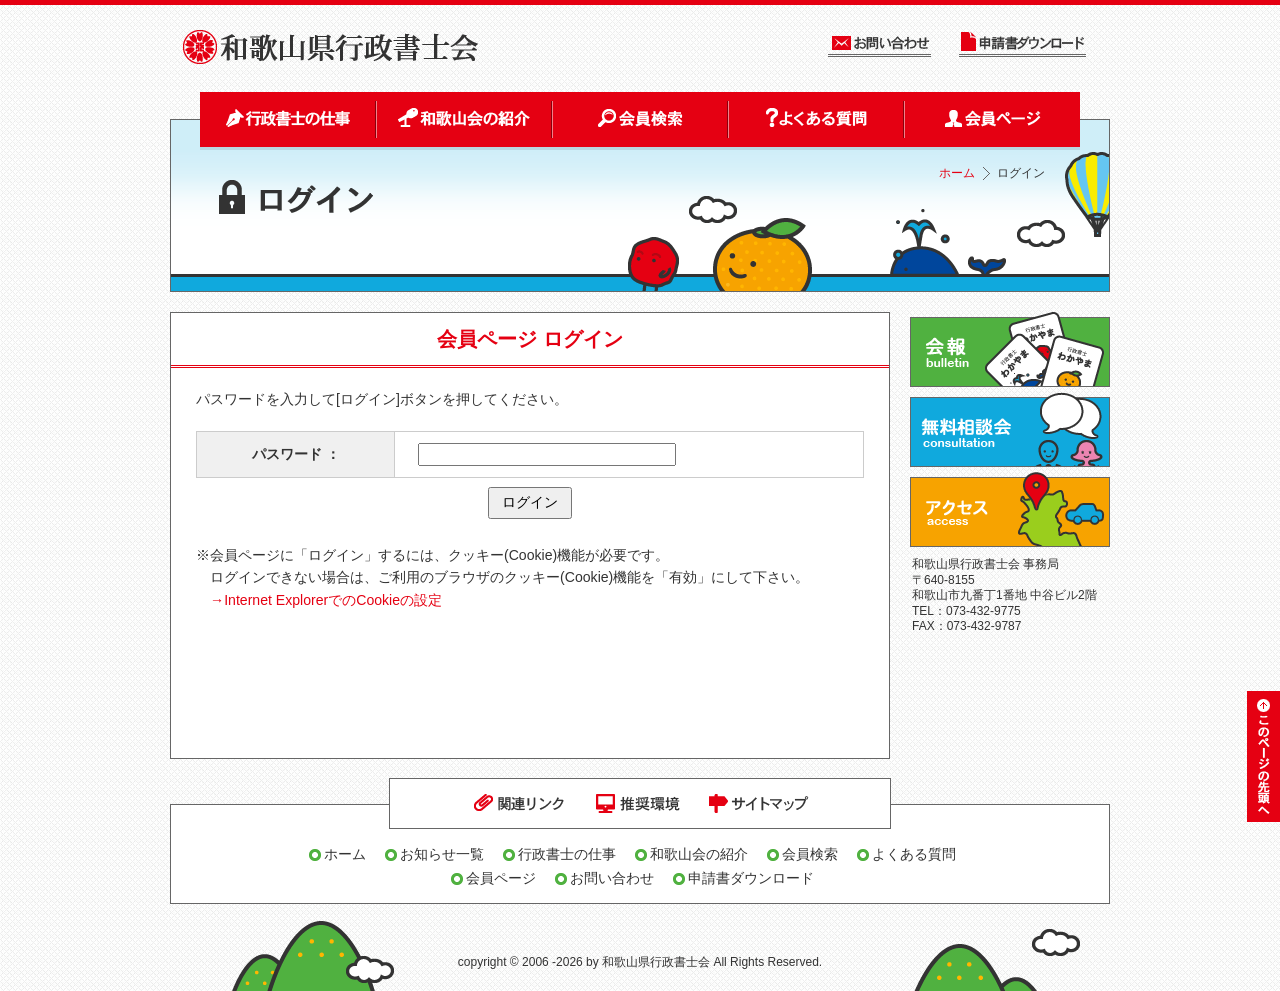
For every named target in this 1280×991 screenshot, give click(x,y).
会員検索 (810, 854)
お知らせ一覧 (442, 854)
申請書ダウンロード (751, 878)
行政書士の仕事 (567, 854)
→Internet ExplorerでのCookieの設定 (326, 600)
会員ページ (501, 878)
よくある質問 (914, 854)
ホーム (957, 173)
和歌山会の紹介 (699, 854)
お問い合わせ (612, 878)
